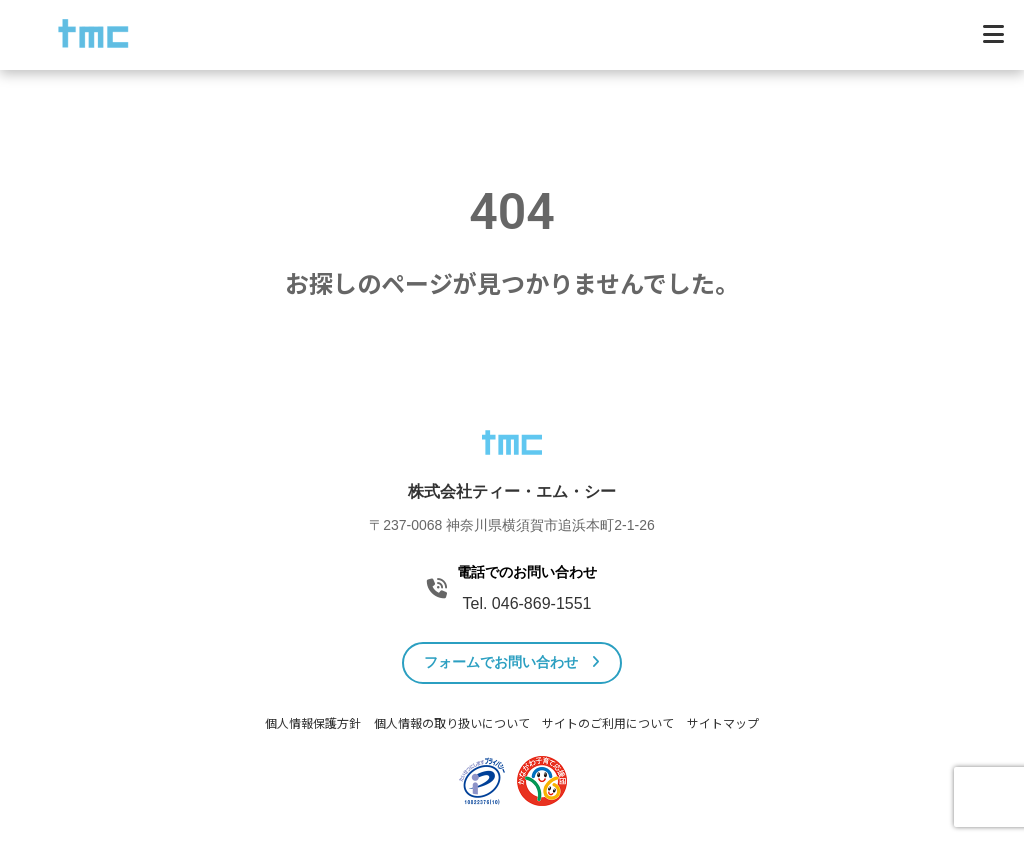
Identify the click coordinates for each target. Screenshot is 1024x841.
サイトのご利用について (608, 724)
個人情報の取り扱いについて (452, 724)
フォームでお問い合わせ (512, 662)
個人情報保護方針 (313, 724)
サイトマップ (723, 724)
